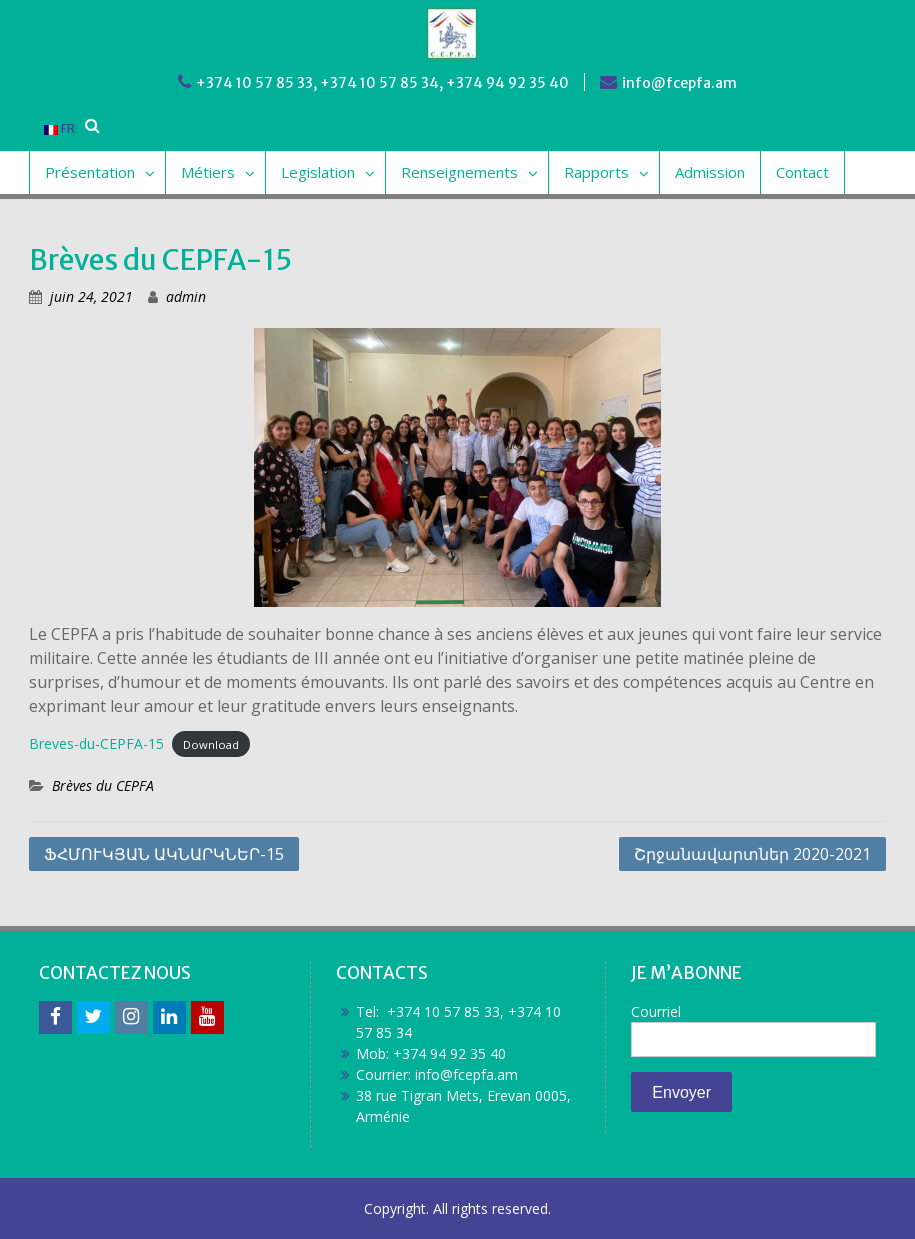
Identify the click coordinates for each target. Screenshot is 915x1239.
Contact (802, 172)
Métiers (208, 172)
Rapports (596, 172)
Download (211, 744)
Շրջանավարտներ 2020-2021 (752, 854)
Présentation (90, 172)
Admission (710, 172)
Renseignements (459, 172)
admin (186, 296)
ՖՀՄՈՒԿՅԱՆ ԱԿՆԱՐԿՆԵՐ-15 (164, 854)
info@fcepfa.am (679, 83)
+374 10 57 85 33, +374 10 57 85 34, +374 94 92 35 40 (382, 83)
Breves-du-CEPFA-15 (96, 743)
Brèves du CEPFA (103, 785)
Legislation (318, 172)
